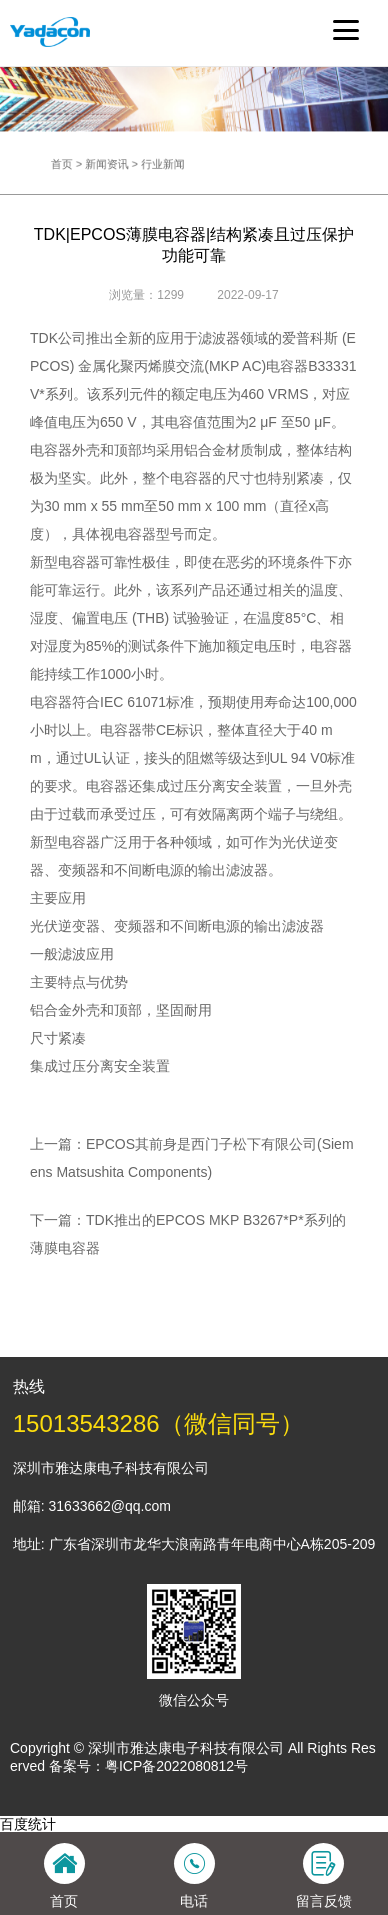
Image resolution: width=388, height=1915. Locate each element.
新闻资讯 (125, 164)
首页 (90, 164)
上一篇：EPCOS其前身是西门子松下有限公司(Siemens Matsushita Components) (192, 1158)
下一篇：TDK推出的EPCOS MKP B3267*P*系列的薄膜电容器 (188, 1234)
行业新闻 (169, 164)
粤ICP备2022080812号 (176, 1766)
